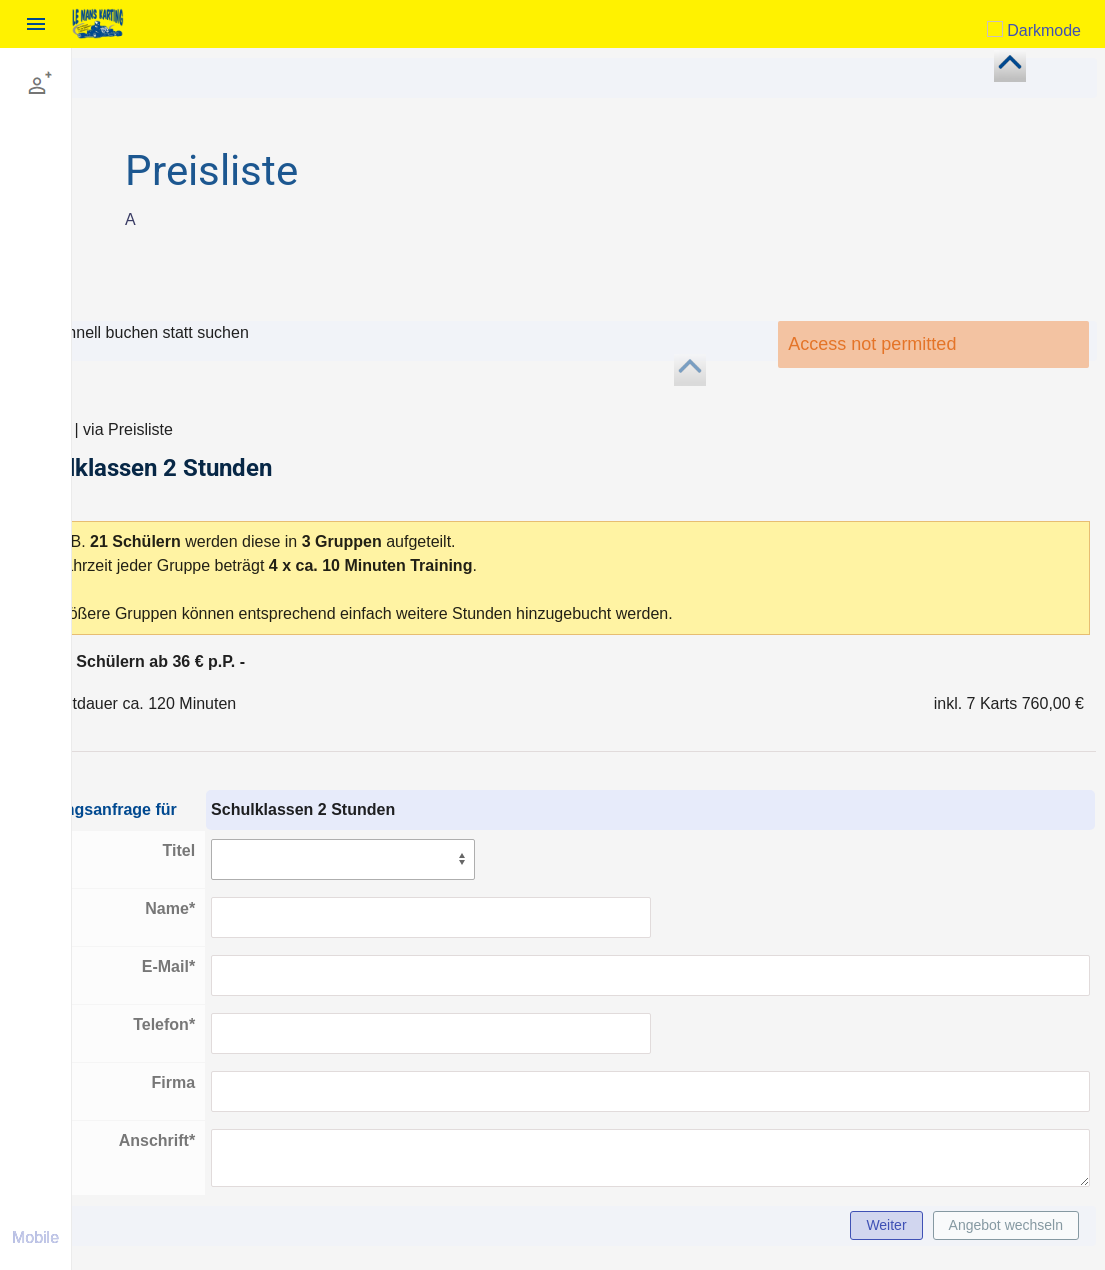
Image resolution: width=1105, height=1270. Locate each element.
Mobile (35, 1237)
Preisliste (276, 170)
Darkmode (1034, 30)
